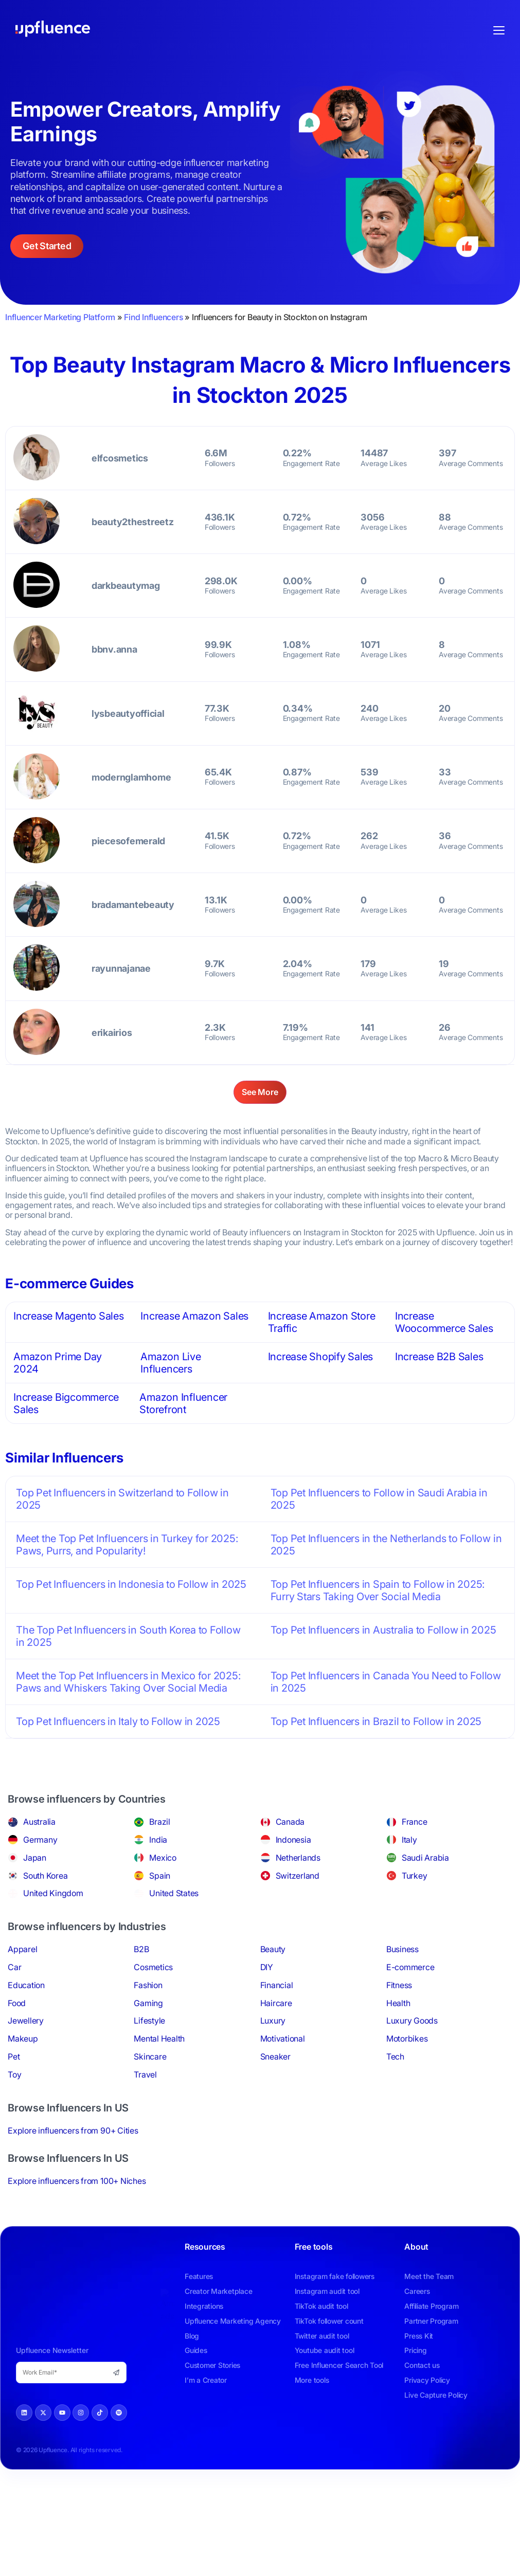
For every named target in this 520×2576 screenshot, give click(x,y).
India (158, 1839)
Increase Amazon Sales (194, 1316)
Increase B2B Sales (439, 1356)
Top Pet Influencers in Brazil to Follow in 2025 (376, 1721)
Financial (276, 1985)
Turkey (414, 1875)
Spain (159, 1875)
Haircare (276, 2003)
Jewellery (26, 2020)
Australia (39, 1822)
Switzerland (297, 1875)
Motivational (282, 2038)
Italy (409, 1839)
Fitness (399, 1985)
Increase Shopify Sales (320, 1356)
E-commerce (410, 1967)
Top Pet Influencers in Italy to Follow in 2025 (118, 1721)
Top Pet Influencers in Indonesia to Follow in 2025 (131, 1584)
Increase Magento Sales (68, 1316)
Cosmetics (153, 1967)
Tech (395, 2056)
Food (17, 2003)
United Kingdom (53, 1893)
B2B (141, 1949)
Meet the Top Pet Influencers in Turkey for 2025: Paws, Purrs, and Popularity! (127, 1544)
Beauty (273, 1949)
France (414, 1822)
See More (260, 1092)
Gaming (148, 2003)
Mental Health (159, 2038)
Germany (40, 1839)
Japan (34, 1857)
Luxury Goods (412, 2020)
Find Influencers (153, 317)
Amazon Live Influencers (170, 1362)
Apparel (22, 1949)
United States (174, 1893)
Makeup (23, 2038)
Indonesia (293, 1839)
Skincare (150, 2056)
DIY (266, 1967)
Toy (14, 2074)
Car (14, 1967)
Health (398, 2003)
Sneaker (275, 2056)
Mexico (162, 1857)
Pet (14, 2056)
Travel (145, 2074)
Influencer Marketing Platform (60, 317)
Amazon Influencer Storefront (183, 1403)
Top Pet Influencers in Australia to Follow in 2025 (383, 1630)
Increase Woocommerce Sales (444, 1322)
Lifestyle (149, 2020)
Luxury (273, 2020)
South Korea (45, 1875)
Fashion (148, 1985)
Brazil (159, 1822)
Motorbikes (407, 2038)
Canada (290, 1822)
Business (402, 1949)
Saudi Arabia (425, 1857)
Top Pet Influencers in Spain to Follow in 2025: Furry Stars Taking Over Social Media (378, 1590)
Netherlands (298, 1857)
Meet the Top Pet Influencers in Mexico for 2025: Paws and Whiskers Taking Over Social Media (128, 1682)
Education (26, 1985)
